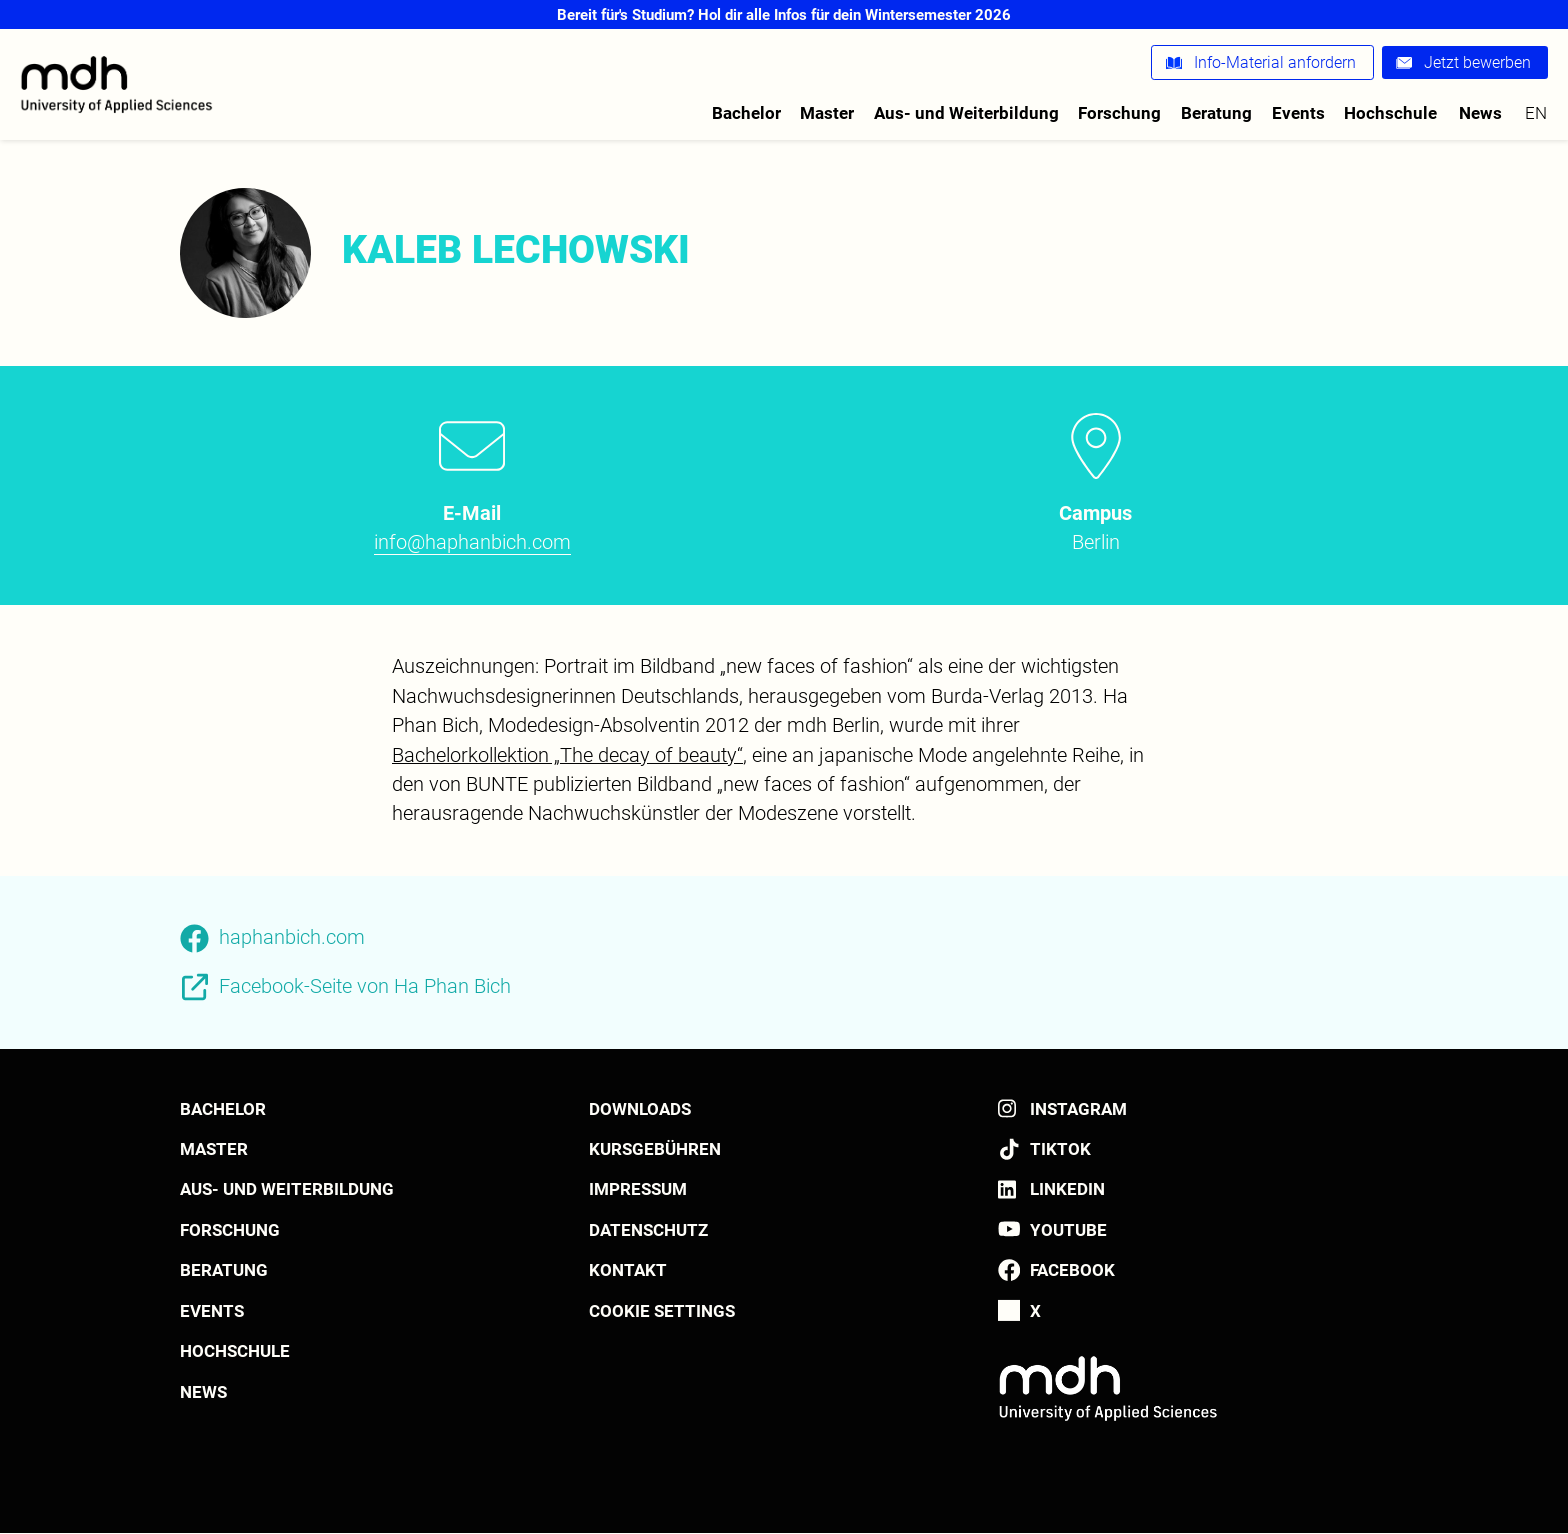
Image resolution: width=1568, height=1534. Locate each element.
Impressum (638, 1189)
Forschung (1119, 113)
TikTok (1060, 1149)
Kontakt (628, 1270)
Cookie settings (662, 1311)
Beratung (1216, 113)
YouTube (1068, 1230)
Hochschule (1390, 113)
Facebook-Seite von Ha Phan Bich (365, 986)
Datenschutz (648, 1230)
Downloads (640, 1109)
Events (1298, 113)
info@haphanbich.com (472, 542)
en (1536, 113)
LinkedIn (1067, 1189)
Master (827, 113)
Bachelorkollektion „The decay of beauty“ (567, 755)
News (1480, 113)
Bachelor (746, 113)
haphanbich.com (292, 937)
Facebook (1072, 1270)
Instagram (1078, 1109)
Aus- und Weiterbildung (966, 113)
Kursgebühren (655, 1149)
